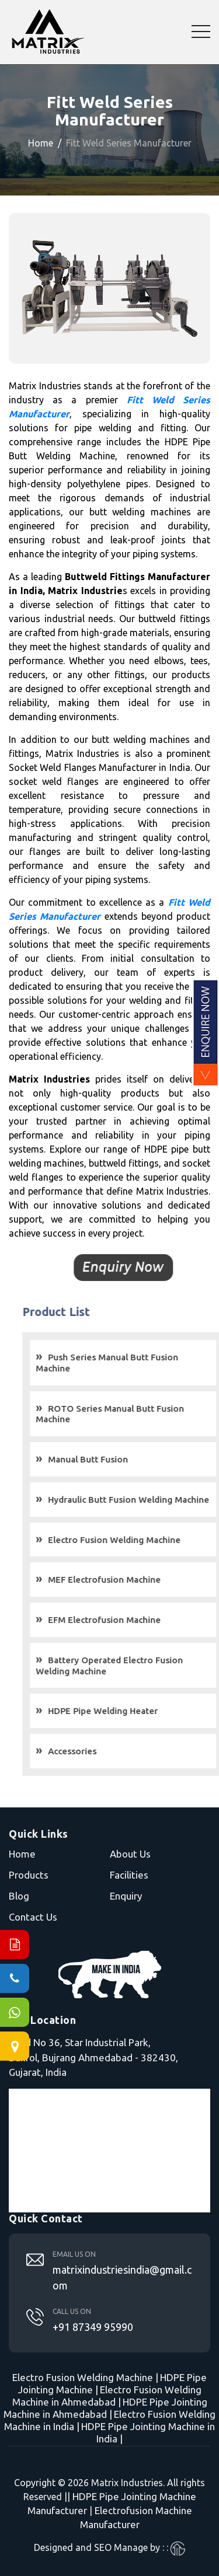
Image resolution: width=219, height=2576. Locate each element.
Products (28, 1874)
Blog (19, 1895)
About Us (130, 1853)
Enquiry (126, 1895)
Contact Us (33, 1916)
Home (40, 143)
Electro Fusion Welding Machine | (85, 2377)
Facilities (129, 1874)
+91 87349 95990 (93, 2327)
